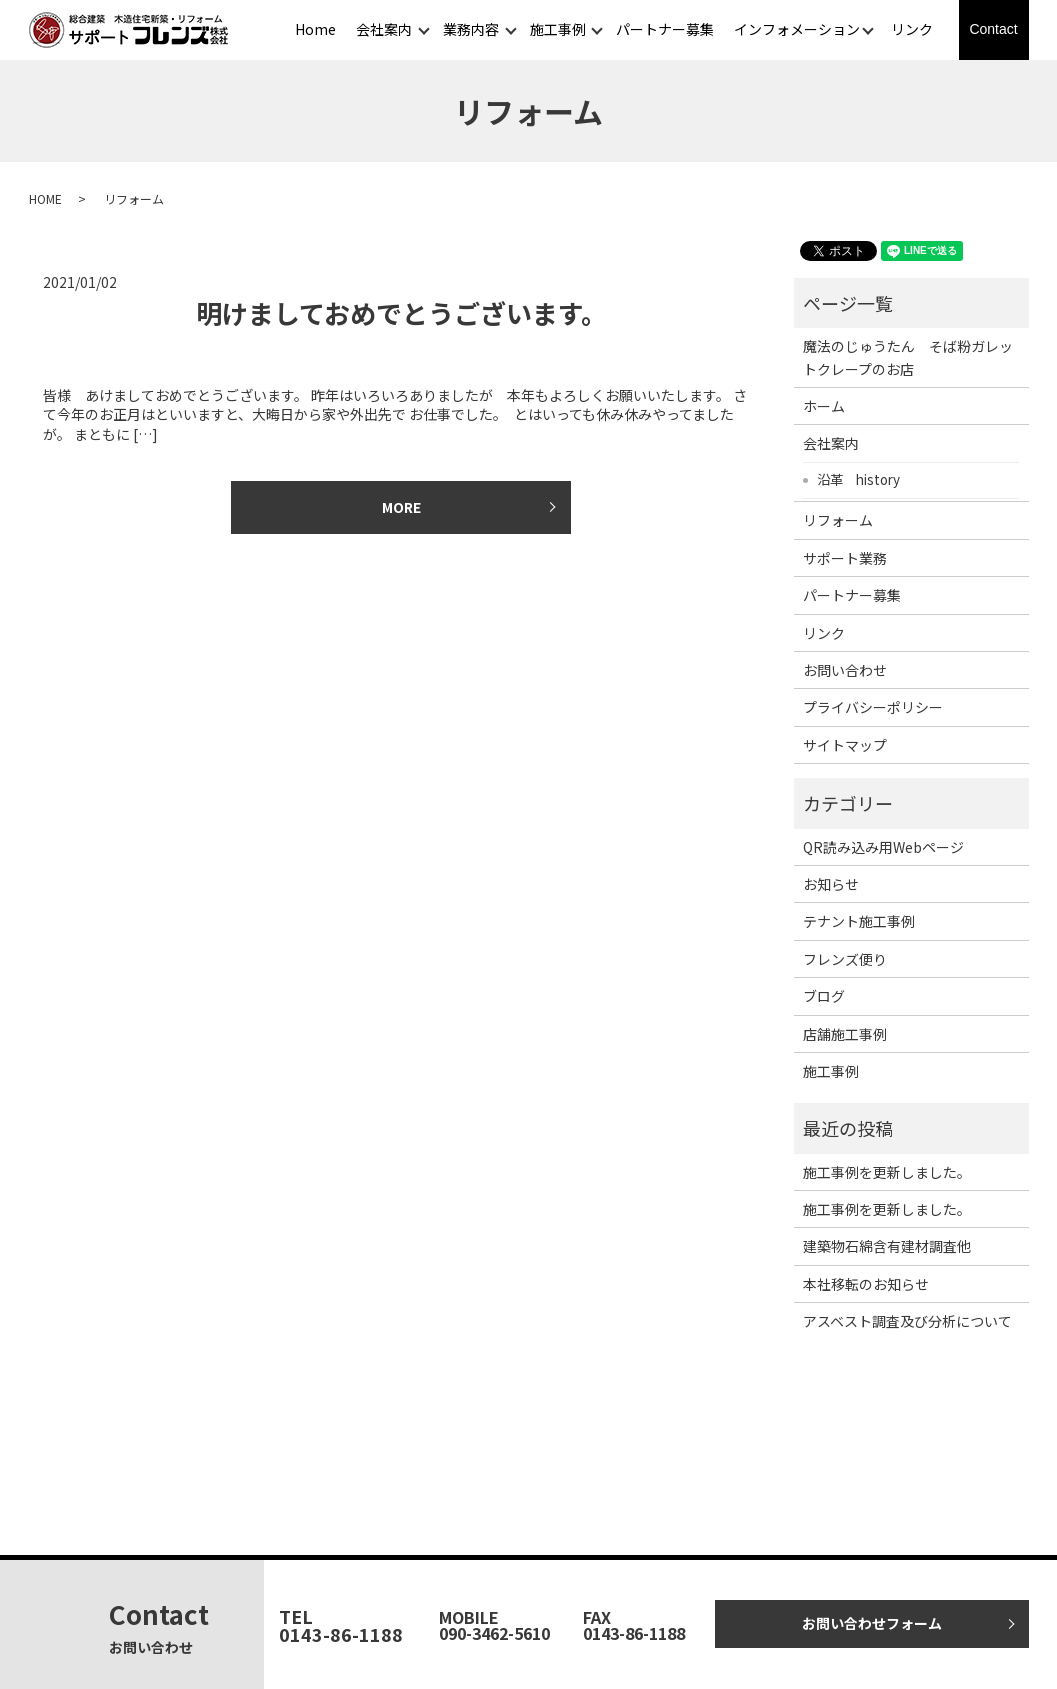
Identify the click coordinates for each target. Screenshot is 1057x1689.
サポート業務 (845, 558)
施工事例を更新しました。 (887, 1172)
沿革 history (858, 479)
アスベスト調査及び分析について (907, 1321)
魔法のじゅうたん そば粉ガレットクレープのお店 (908, 357)
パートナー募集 (665, 29)
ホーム (824, 406)
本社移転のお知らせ (866, 1284)
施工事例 (558, 29)
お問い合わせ (845, 670)
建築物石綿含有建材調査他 (887, 1246)
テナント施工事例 (859, 921)
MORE (401, 507)
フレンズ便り (845, 959)
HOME (45, 198)
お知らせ (831, 884)
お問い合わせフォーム (872, 1623)
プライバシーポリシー (873, 707)
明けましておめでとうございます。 (401, 312)
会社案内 (384, 29)
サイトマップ (845, 745)
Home (315, 29)
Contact (993, 29)
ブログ (824, 996)
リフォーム (838, 520)
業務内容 (471, 29)
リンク (912, 29)
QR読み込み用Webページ (883, 847)
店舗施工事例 (845, 1034)
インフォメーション (797, 29)
